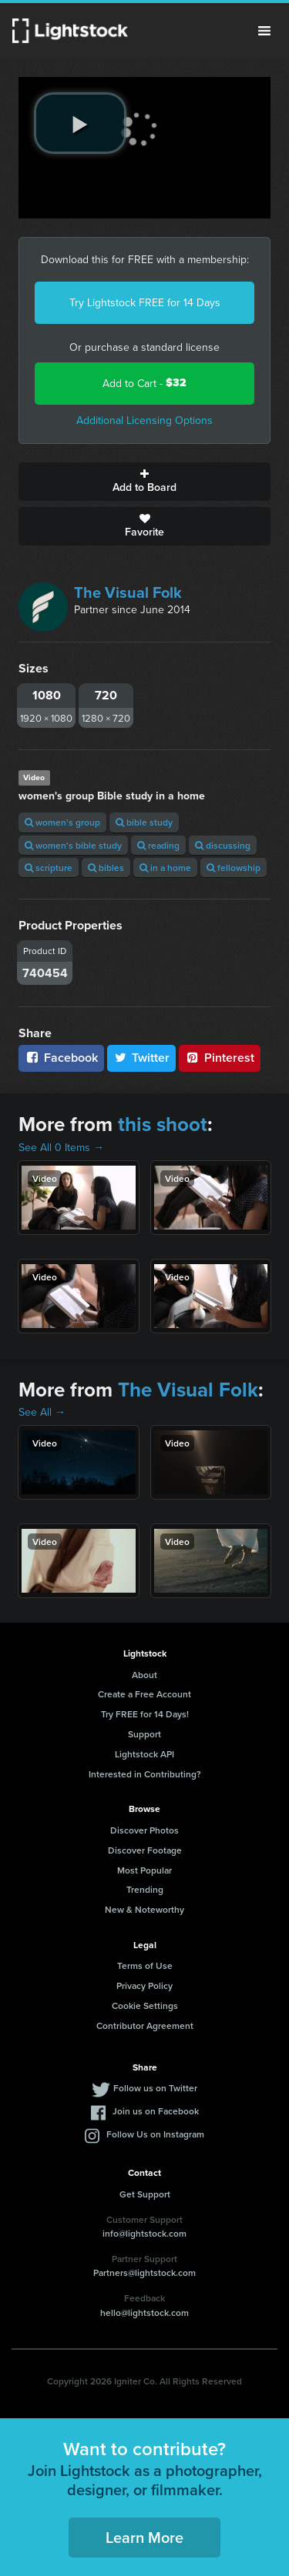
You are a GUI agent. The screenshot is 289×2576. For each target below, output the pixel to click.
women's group (62, 822)
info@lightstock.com (144, 2233)
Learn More (144, 2537)
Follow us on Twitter (155, 2087)
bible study (144, 822)
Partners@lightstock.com (144, 2272)
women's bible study (73, 845)
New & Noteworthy (144, 1909)
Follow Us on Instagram (155, 2134)
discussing (222, 845)
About (144, 1674)
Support (144, 1733)
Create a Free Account (144, 1693)
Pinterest (219, 1057)
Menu (264, 30)
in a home (165, 867)
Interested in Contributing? (145, 1773)
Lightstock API (144, 1753)
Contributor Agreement (144, 2025)
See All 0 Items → (61, 1147)
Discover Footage (145, 1850)
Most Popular (144, 1870)
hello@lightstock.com (144, 2312)
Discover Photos (144, 1830)
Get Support (144, 2194)
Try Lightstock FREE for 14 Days (144, 302)
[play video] (80, 123)
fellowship (233, 867)
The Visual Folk (128, 592)
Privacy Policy (144, 1985)
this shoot (162, 1124)
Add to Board (144, 482)
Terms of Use (145, 1965)
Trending (144, 1889)
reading (158, 845)
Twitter (141, 1057)
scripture (48, 867)
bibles (106, 867)
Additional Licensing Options (144, 420)
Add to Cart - (144, 383)
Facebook (61, 1057)
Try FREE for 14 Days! (145, 1713)
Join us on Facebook (156, 2110)
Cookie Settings (145, 2005)
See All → (42, 1412)
